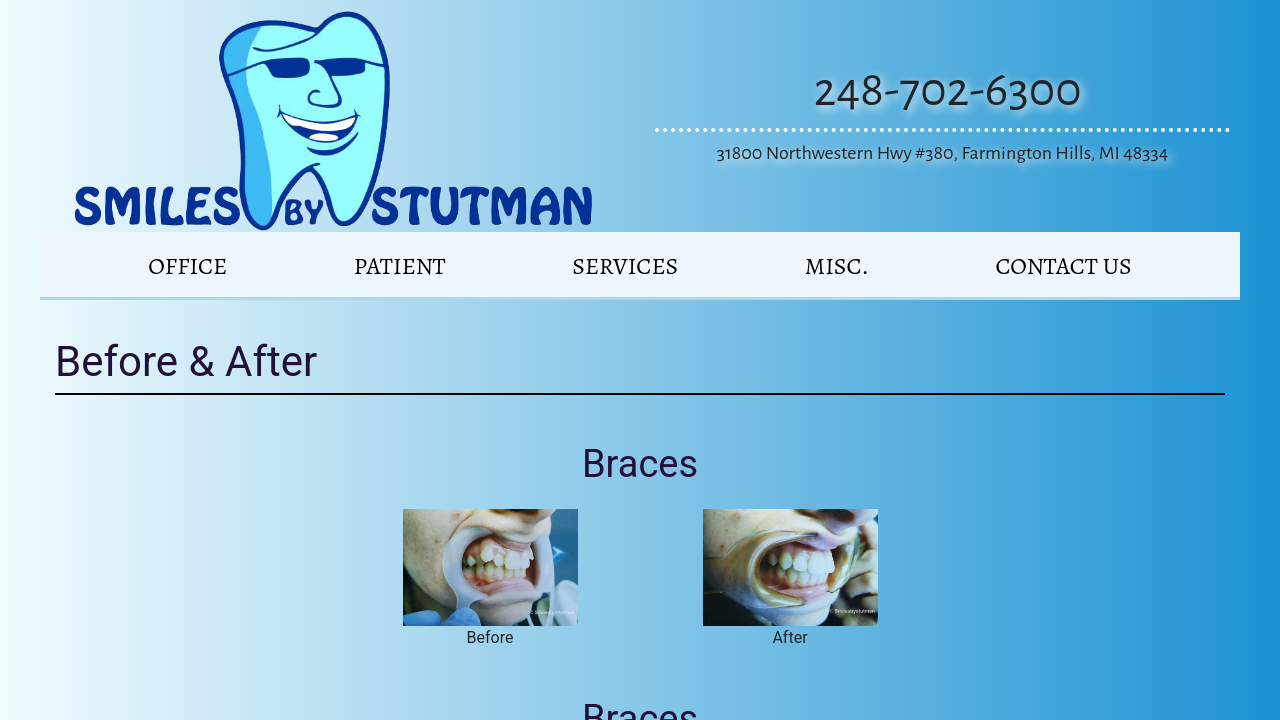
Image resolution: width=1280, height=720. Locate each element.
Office (187, 266)
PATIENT (400, 266)
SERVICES (625, 266)
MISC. (837, 266)
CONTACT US (1063, 266)
